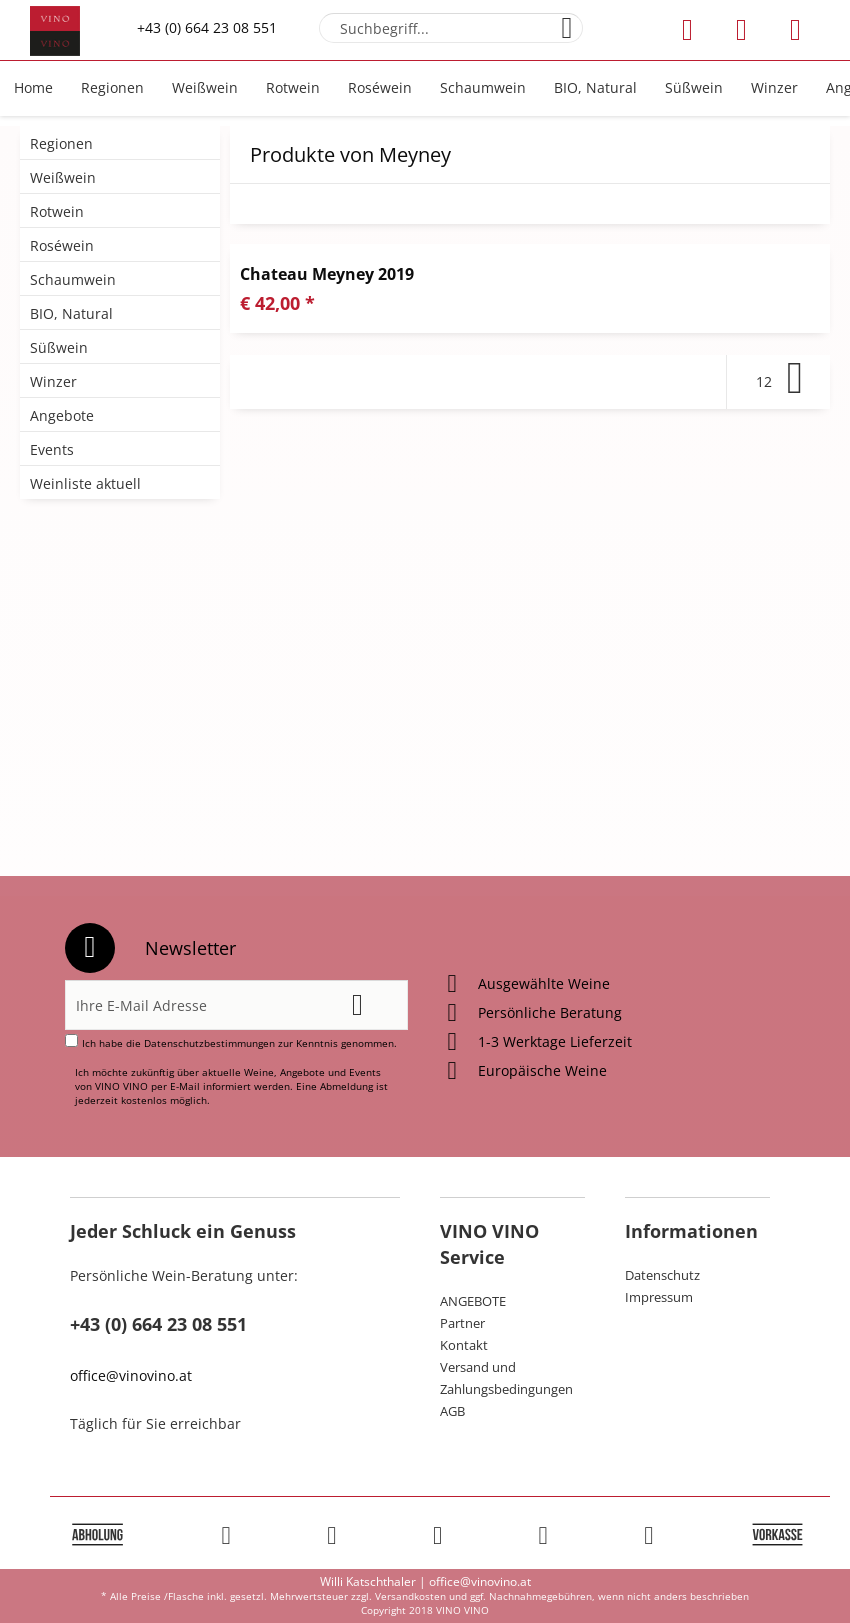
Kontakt (464, 1345)
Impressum (659, 1297)
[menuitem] (450, 28)
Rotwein (57, 211)
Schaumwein (73, 279)
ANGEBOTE (473, 1301)
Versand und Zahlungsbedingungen (506, 1378)
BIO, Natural (71, 313)
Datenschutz (662, 1275)
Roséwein (62, 245)
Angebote (62, 415)
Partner (462, 1323)
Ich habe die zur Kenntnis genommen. (239, 1043)
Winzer (53, 381)
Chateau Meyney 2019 (327, 274)
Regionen (61, 143)
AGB (452, 1411)
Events (52, 449)
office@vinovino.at (131, 1375)
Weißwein (63, 177)
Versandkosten (410, 1596)
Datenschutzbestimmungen (209, 1043)
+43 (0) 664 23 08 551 (207, 27)
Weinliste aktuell (85, 483)
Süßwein (59, 347)
